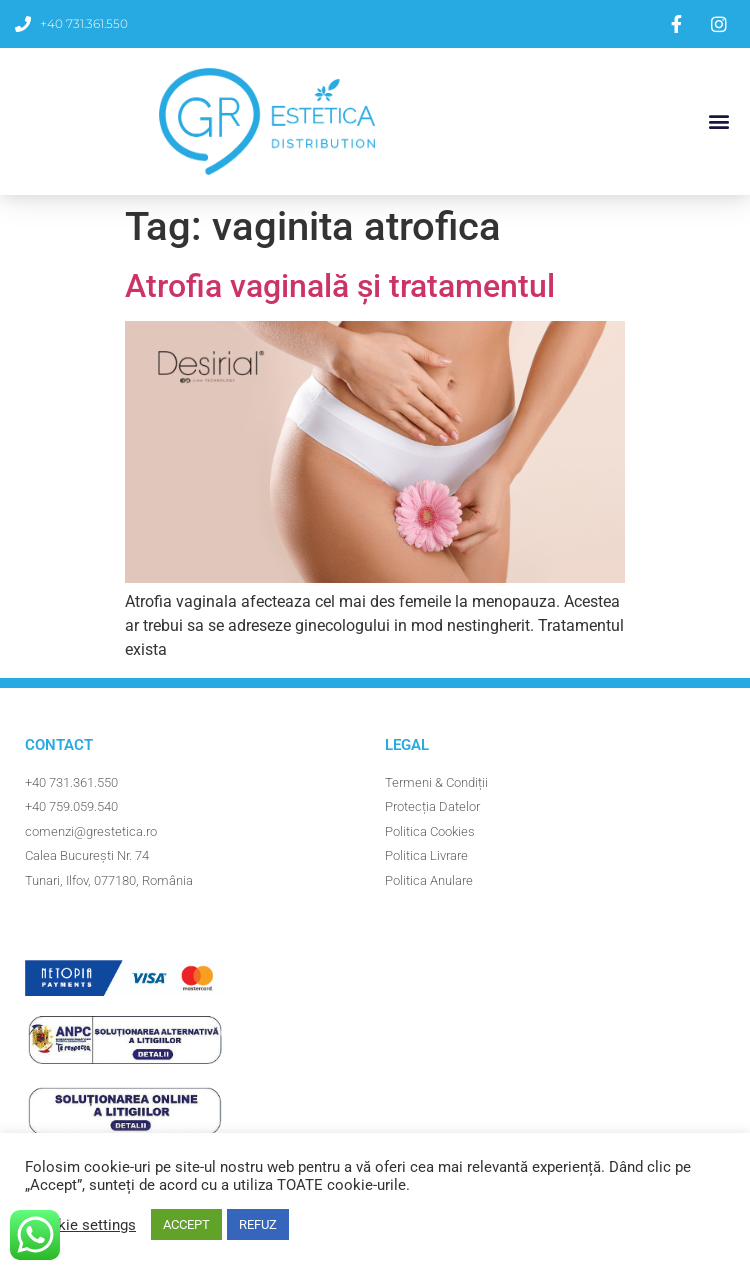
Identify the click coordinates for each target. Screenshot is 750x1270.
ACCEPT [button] (186, 1224)
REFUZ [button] (258, 1224)
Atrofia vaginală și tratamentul (340, 286)
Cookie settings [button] (83, 1225)
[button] (718, 121)
